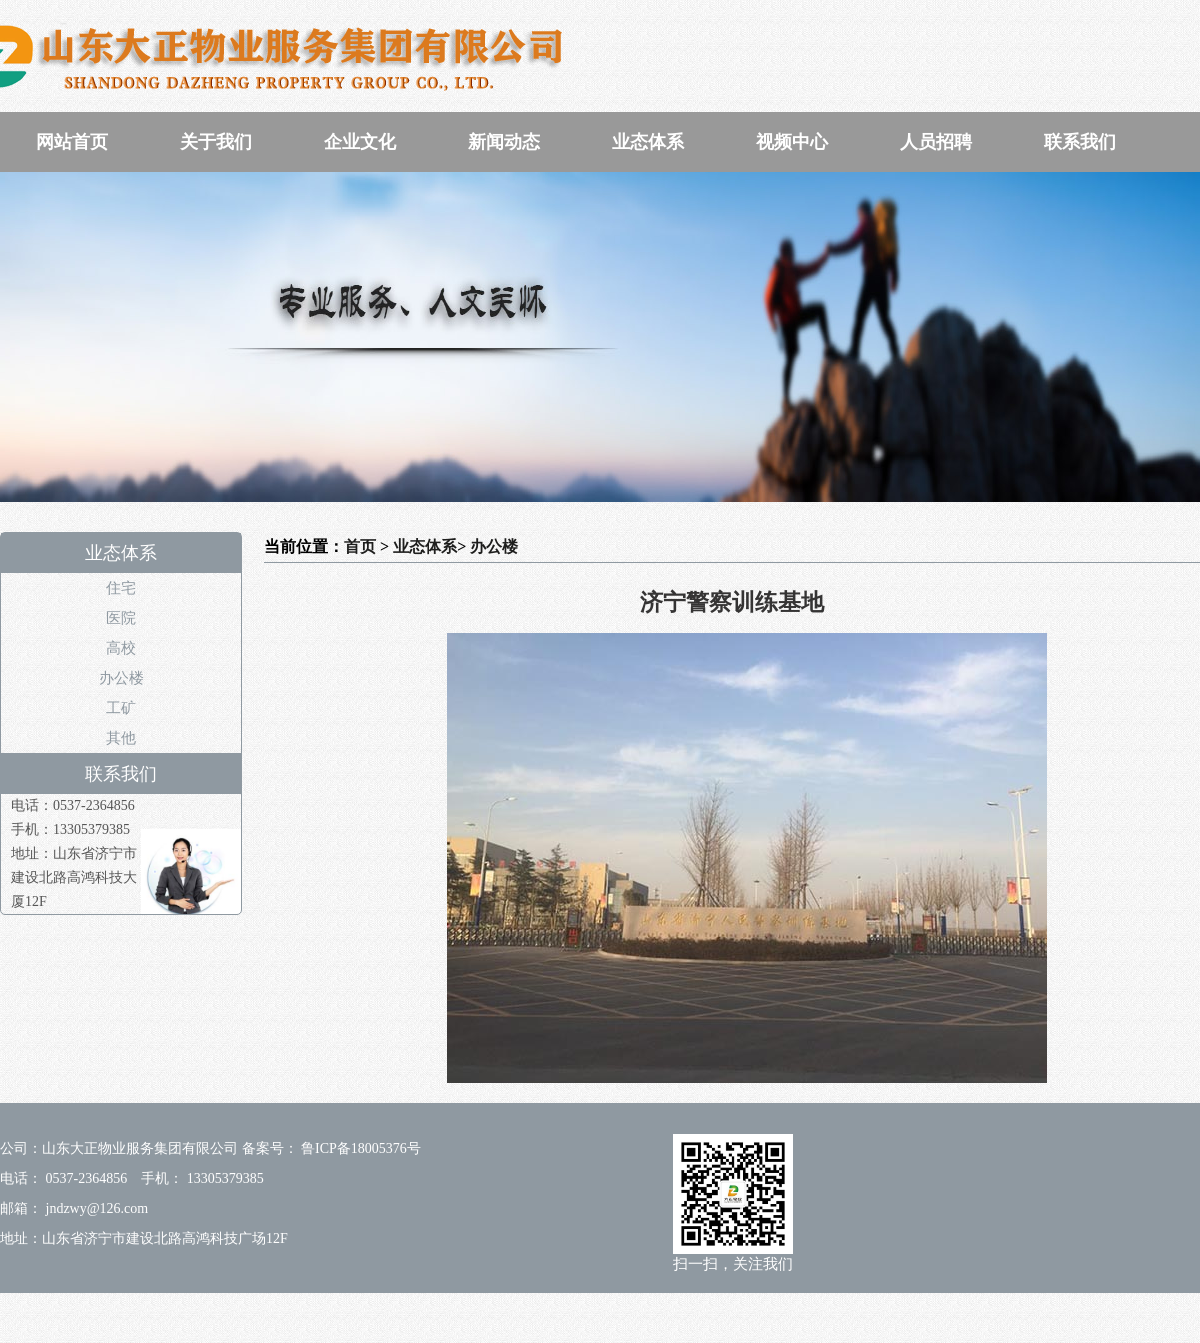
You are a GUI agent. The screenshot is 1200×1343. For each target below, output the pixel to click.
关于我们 (216, 142)
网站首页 (72, 142)
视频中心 (792, 142)
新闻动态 (504, 142)
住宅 (121, 588)
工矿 (121, 708)
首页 (360, 546)
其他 (121, 738)
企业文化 (360, 142)
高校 (121, 648)
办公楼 (121, 678)
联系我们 (1080, 142)
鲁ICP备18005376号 (359, 1148)
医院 (121, 618)
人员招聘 (936, 142)
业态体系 (648, 142)
